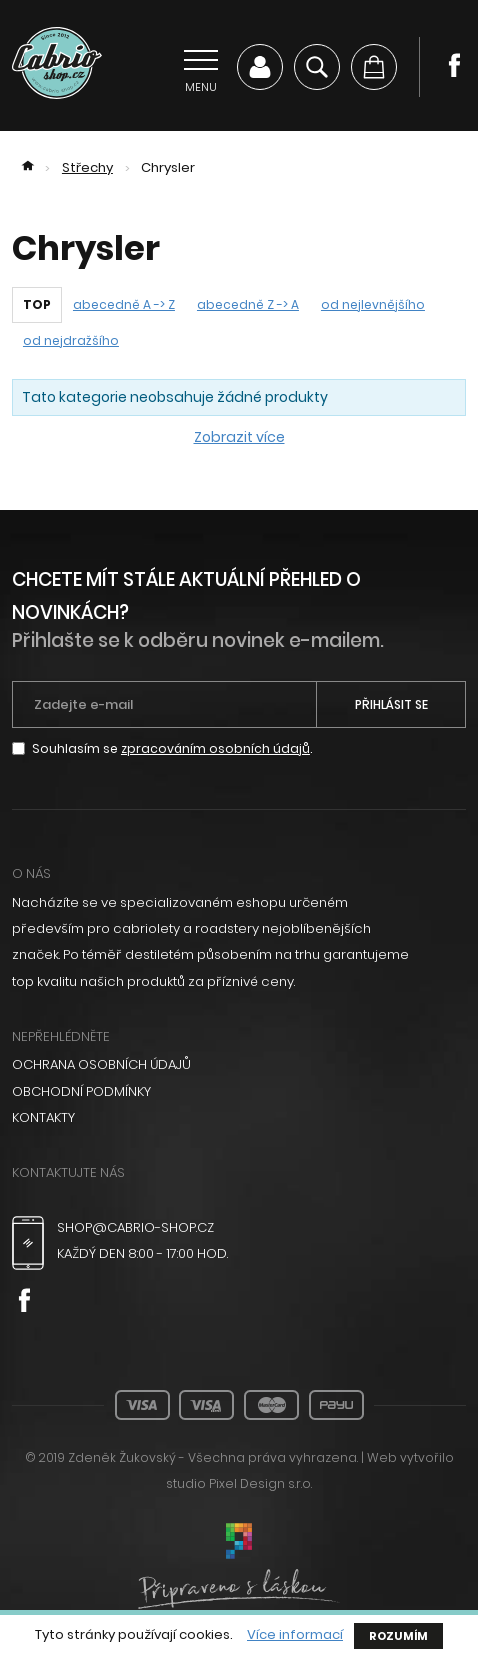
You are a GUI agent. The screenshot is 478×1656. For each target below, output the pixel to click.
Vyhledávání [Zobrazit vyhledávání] (317, 67)
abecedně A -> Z (124, 304)
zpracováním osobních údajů (215, 748)
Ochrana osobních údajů (101, 1064)
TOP (37, 304)
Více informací (295, 1635)
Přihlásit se (391, 704)
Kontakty (43, 1117)
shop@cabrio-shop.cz (135, 1227)
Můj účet (260, 67)
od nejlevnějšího (373, 304)
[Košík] (374, 67)
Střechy (87, 167)
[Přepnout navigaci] (201, 67)
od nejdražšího (71, 340)
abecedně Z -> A (248, 304)
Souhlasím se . (172, 748)
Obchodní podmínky (81, 1091)
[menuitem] (239, 1065)
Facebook (454, 65)
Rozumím (398, 1636)
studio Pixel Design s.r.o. (239, 1483)
